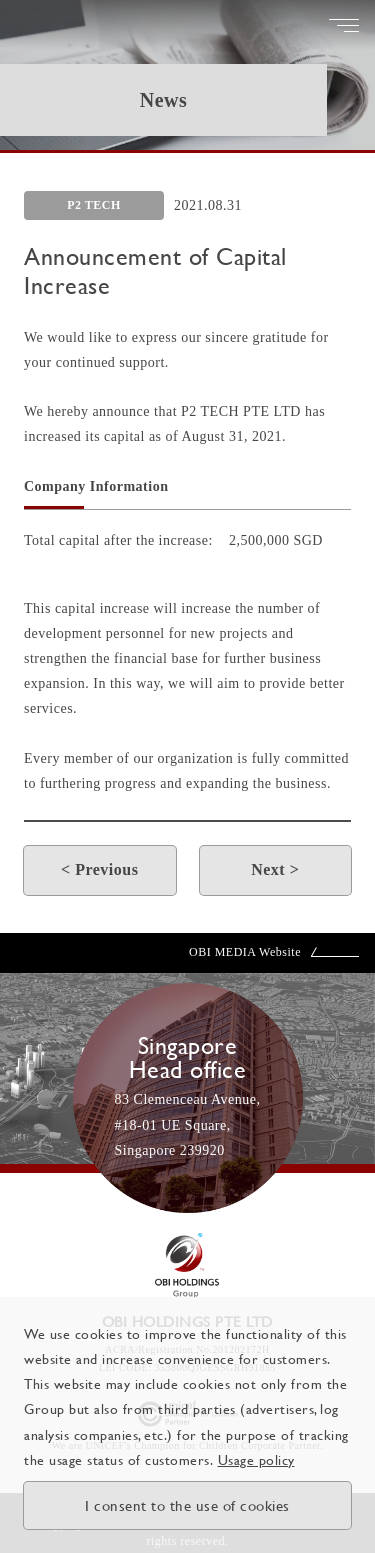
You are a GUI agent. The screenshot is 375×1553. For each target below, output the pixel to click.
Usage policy (256, 1459)
